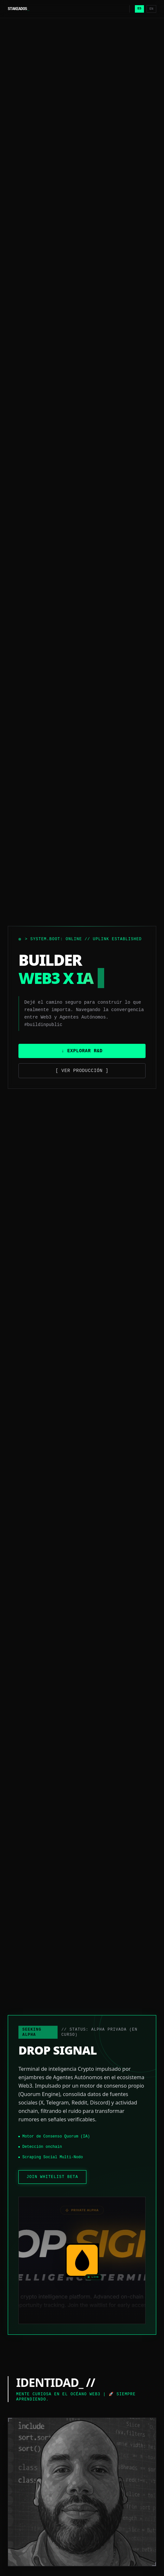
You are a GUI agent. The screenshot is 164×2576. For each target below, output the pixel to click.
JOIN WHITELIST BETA (52, 2177)
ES (139, 8)
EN (151, 9)
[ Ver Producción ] (82, 1070)
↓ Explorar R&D (82, 1051)
